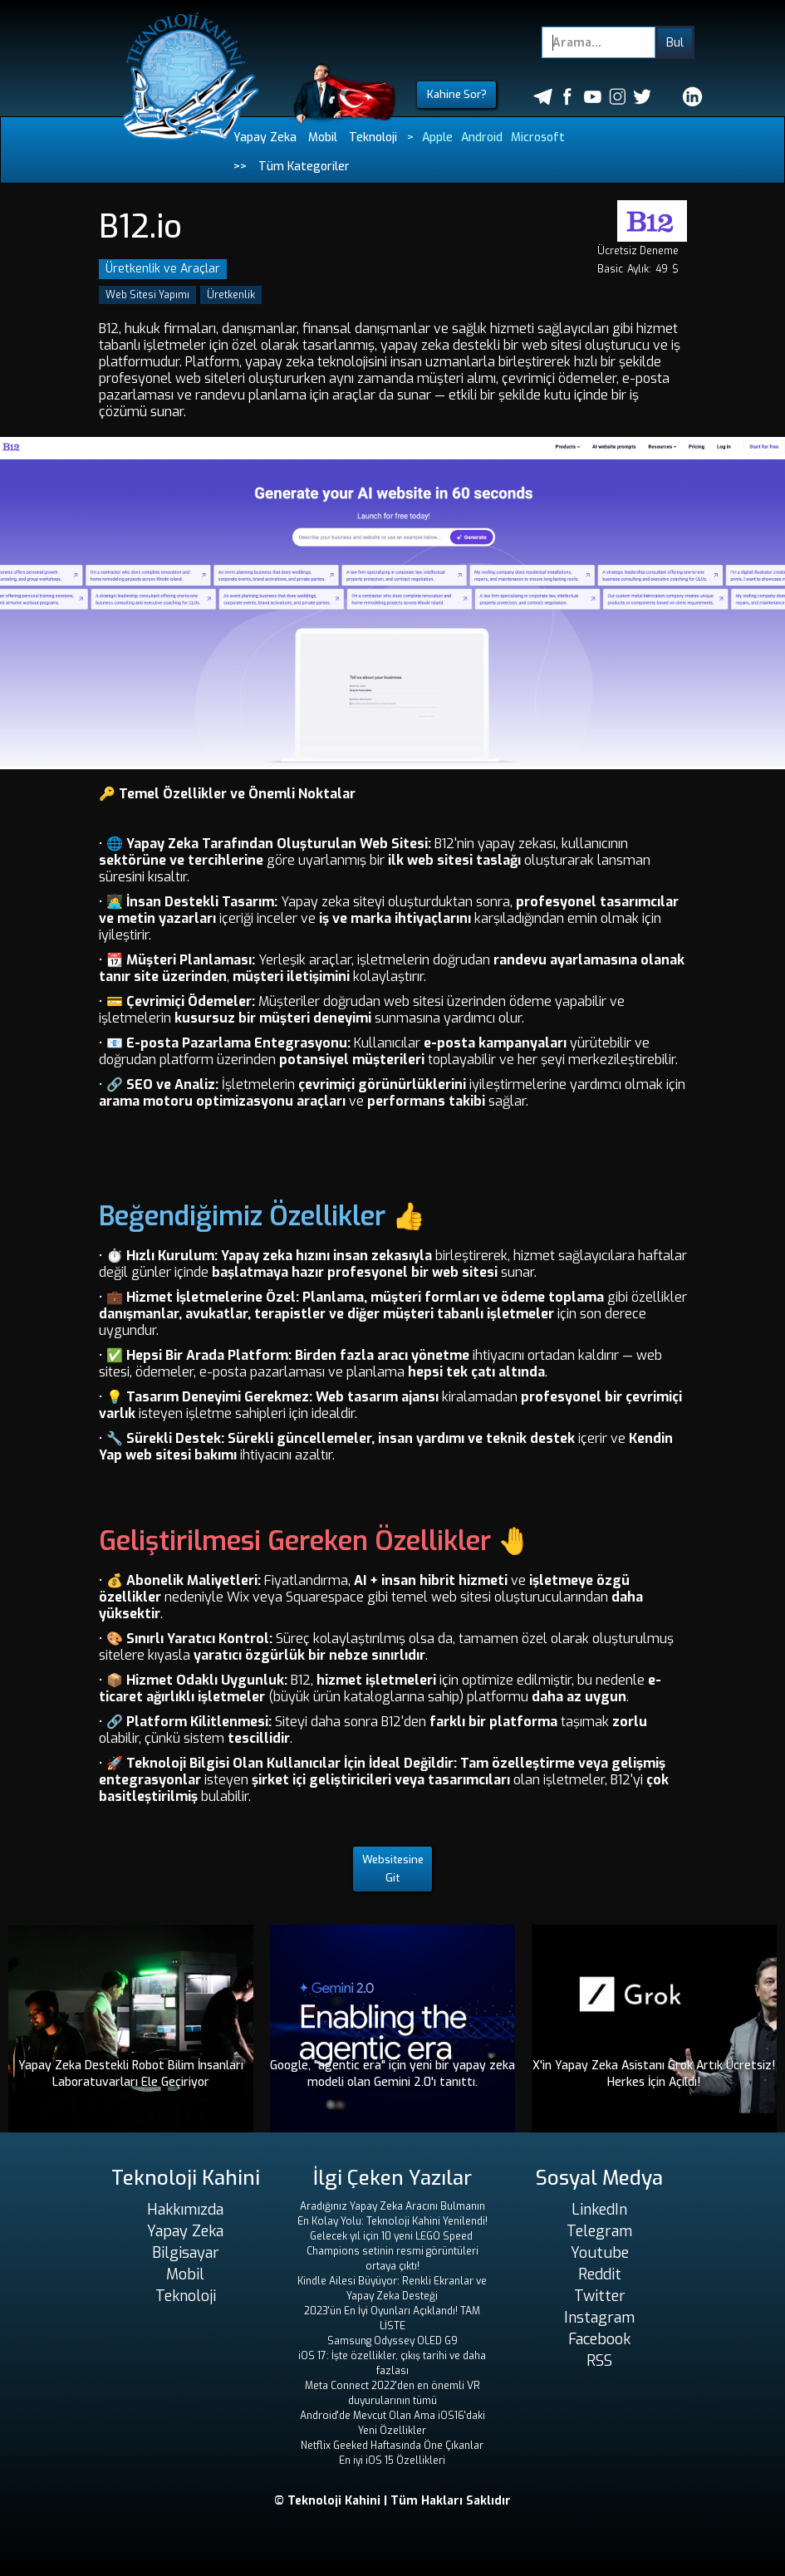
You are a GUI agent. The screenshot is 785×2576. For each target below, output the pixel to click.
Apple (437, 137)
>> (240, 166)
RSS (599, 2361)
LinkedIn (599, 2210)
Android (482, 137)
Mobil (322, 137)
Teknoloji (373, 137)
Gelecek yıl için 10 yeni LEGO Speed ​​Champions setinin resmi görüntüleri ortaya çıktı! (392, 2251)
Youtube (600, 2253)
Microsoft (538, 137)
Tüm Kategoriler (304, 166)
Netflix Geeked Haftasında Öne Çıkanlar (392, 2445)
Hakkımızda (185, 2210)
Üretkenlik (231, 295)
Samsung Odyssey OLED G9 (392, 2341)
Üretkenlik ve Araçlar (162, 269)
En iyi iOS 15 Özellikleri (392, 2460)
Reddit (599, 2274)
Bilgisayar (185, 2253)
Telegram (599, 2231)
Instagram (599, 2318)
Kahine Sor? (457, 94)
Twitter (600, 2296)
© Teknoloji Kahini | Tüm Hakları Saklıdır (392, 2501)
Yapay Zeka (265, 137)
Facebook (599, 2339)
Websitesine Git (393, 1868)
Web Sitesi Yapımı (147, 295)
